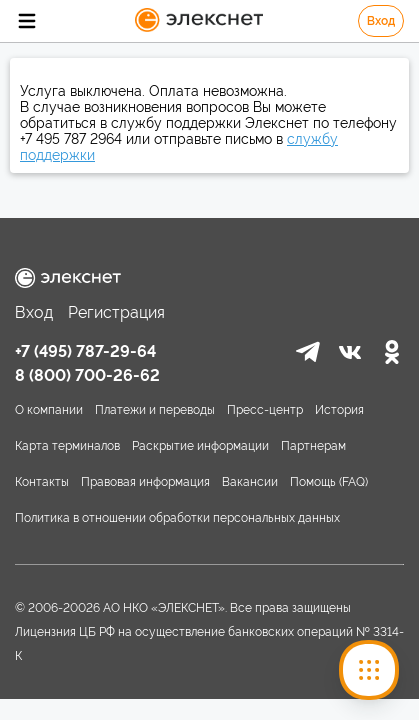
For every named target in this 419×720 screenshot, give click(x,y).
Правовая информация (145, 482)
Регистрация (116, 312)
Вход (381, 21)
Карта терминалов (67, 446)
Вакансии (250, 482)
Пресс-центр (265, 410)
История (339, 410)
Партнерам (313, 446)
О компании (49, 410)
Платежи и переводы (155, 410)
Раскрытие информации (200, 446)
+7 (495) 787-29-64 (85, 351)
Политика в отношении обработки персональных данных (177, 518)
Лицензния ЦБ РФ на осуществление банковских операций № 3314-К (209, 644)
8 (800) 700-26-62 (87, 375)
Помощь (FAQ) (329, 482)
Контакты (42, 482)
